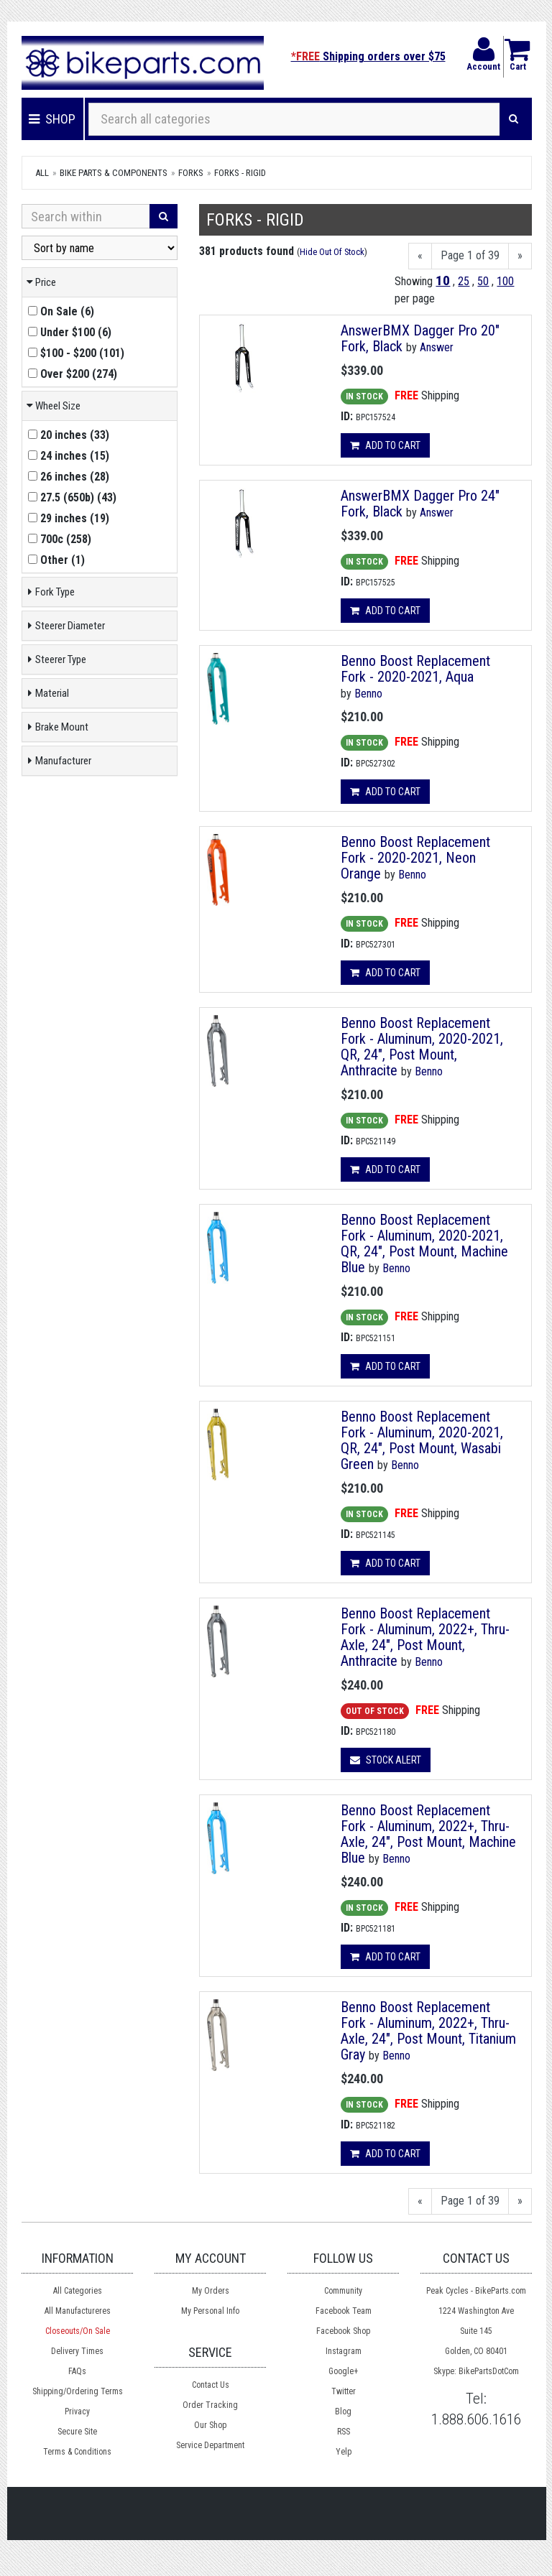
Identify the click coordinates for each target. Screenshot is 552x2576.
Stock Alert (385, 1760)
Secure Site (77, 2432)
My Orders (210, 2291)
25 (463, 281)
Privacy (77, 2411)
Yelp (343, 2452)
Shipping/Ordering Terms (77, 2391)
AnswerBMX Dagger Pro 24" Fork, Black (420, 503)
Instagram (344, 2351)
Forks (190, 172)
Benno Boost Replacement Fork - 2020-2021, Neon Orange (415, 857)
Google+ (343, 2371)
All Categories (77, 2291)
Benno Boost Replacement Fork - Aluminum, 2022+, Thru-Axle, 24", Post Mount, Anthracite (425, 1637)
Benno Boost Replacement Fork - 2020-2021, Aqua (415, 668)
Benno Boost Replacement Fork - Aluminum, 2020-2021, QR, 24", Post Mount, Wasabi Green (422, 1440)
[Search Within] (86, 216)
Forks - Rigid (240, 172)
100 (505, 281)
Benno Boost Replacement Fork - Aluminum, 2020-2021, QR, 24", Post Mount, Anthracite (422, 1046)
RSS (343, 2432)
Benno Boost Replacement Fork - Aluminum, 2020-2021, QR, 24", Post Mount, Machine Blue (424, 1243)
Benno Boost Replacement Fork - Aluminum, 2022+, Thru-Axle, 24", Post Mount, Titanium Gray (428, 2030)
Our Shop (210, 2425)
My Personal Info (210, 2311)
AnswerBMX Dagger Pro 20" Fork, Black (420, 338)
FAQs (77, 2371)
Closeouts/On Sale (77, 2331)
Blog (343, 2411)
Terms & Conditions (77, 2452)
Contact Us (210, 2385)
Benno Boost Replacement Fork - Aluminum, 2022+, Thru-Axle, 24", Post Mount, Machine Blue (428, 1834)
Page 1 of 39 (470, 255)
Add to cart (385, 445)
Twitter (343, 2391)
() (61, 311)
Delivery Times (77, 2351)
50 (483, 281)
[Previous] (420, 256)
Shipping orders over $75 (368, 56)
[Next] (520, 256)
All (42, 172)
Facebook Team (344, 2311)
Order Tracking (210, 2405)
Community (343, 2291)
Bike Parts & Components (113, 172)
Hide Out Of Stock (332, 251)
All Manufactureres (78, 2311)
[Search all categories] (294, 119)
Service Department (210, 2445)
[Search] (514, 119)
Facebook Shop (343, 2331)
